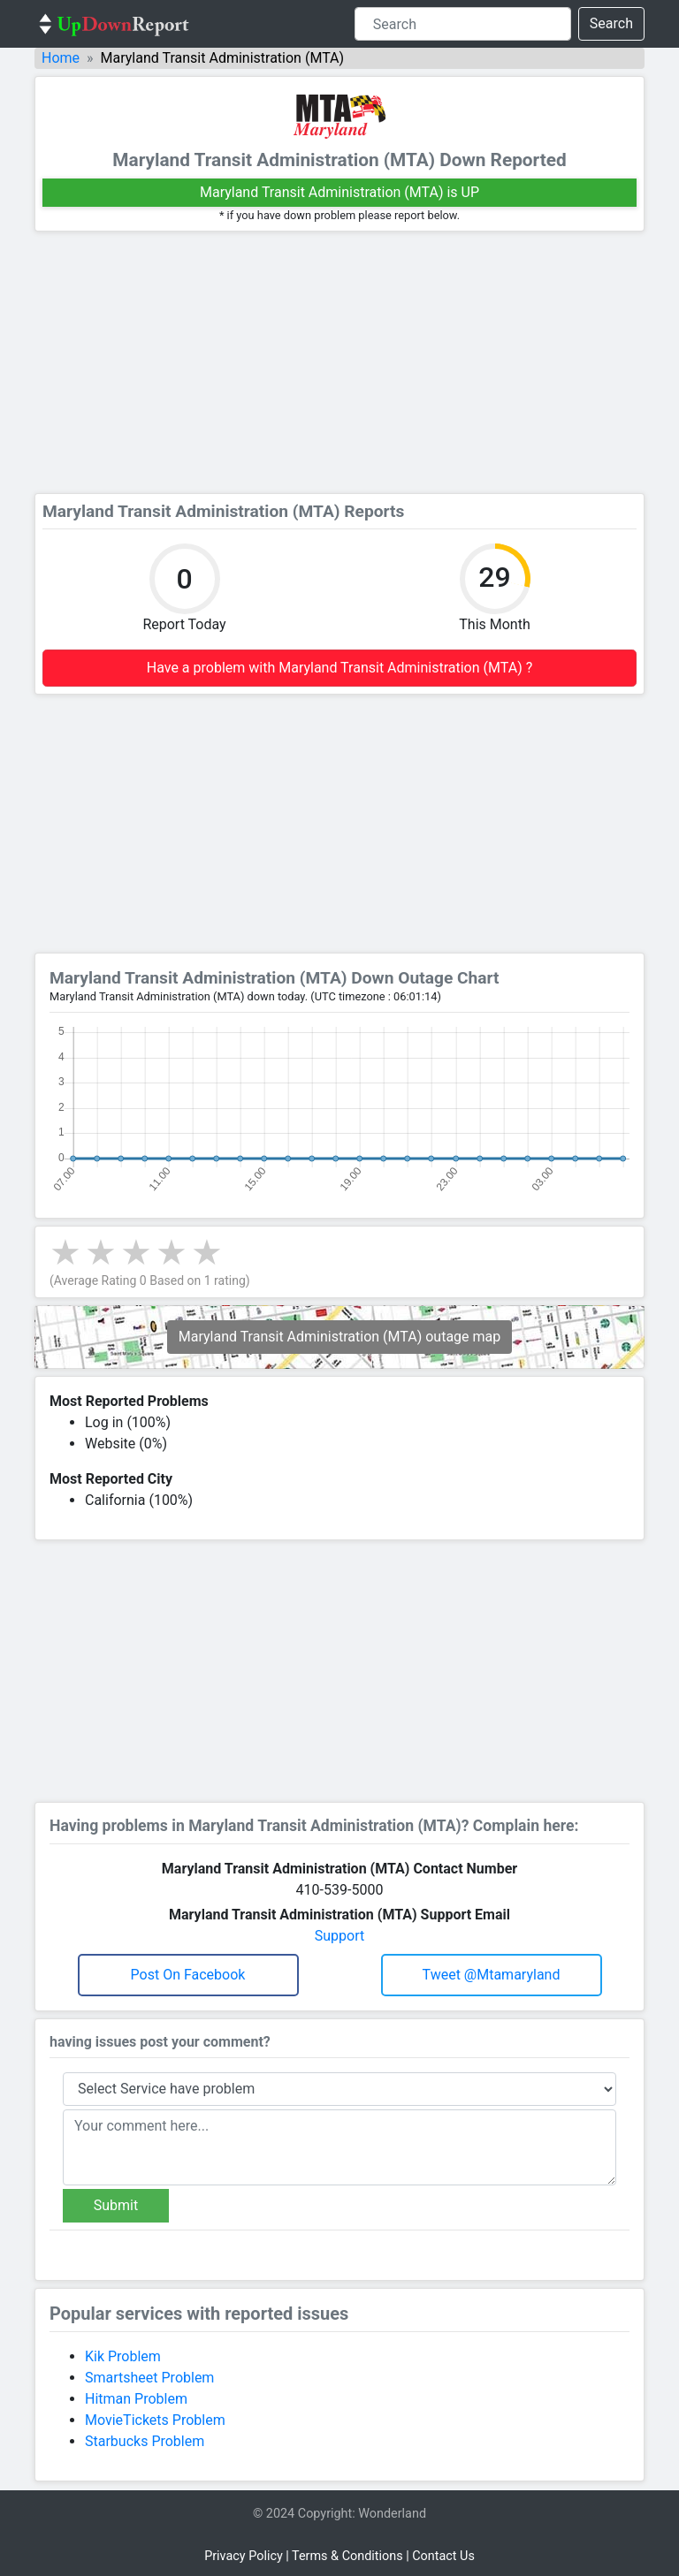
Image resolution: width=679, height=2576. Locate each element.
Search (611, 23)
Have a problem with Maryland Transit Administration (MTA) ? (339, 667)
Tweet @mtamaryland (492, 1974)
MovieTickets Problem (155, 2420)
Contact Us (443, 2556)
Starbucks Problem (144, 2441)
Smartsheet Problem (149, 2377)
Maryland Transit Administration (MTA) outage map (340, 1336)
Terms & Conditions (347, 2556)
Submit (116, 2205)
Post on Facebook (188, 1974)
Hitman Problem (136, 2398)
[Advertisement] (339, 362)
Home (61, 57)
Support (339, 1935)
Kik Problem (123, 2356)
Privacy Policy (243, 2556)
